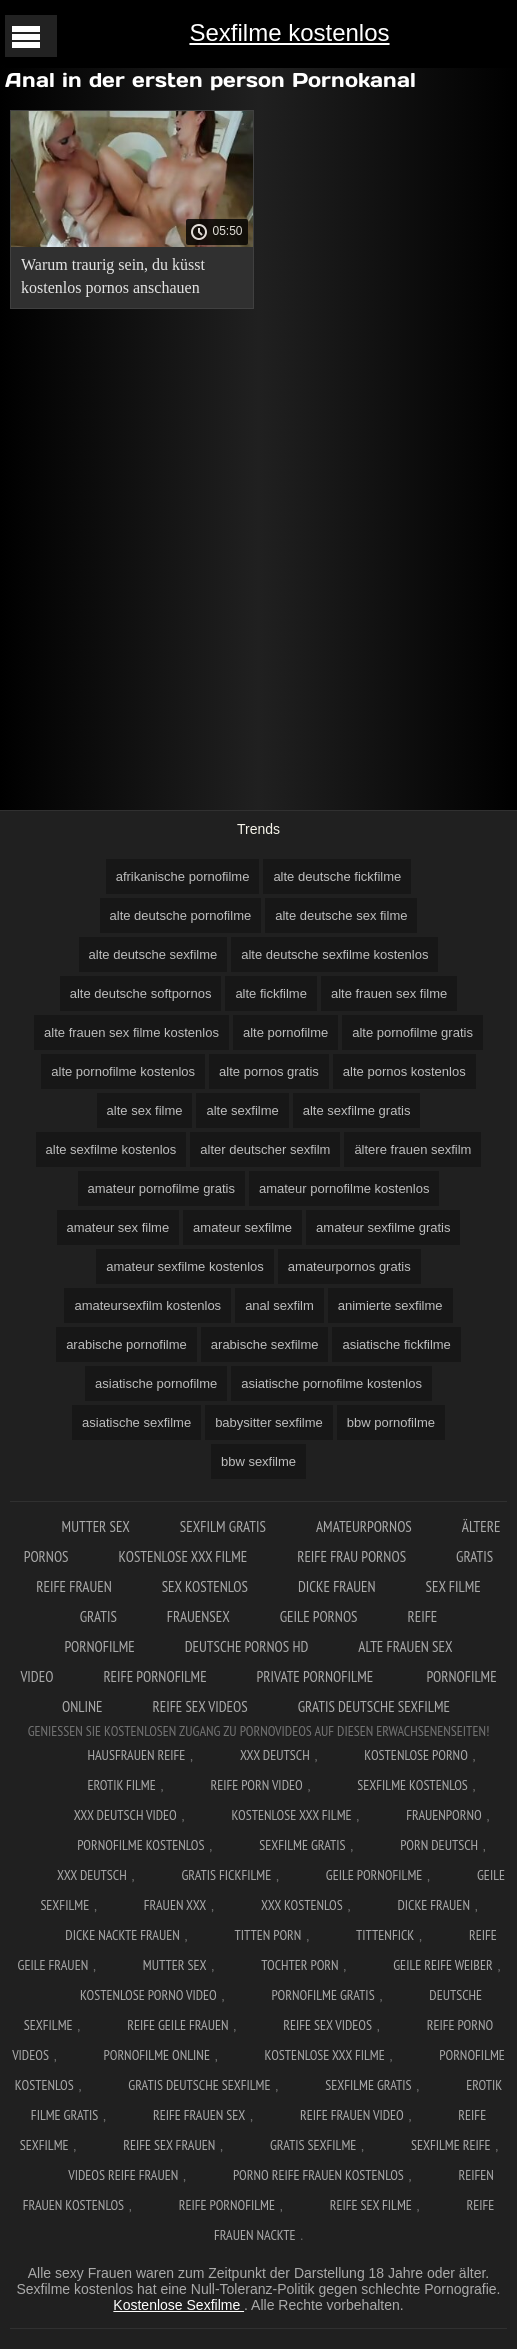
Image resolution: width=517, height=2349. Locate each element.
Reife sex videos (200, 1706)
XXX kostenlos (302, 1905)
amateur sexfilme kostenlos (185, 1266)
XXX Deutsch (275, 1755)
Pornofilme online (157, 2055)
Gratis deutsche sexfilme (374, 1706)
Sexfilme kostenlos (289, 32)
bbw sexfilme (258, 1461)
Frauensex (198, 1616)
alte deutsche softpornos (141, 993)
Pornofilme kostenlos (140, 1845)
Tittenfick (385, 1935)
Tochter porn (299, 1965)
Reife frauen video (352, 2115)
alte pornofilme (285, 1032)
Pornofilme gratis (322, 1995)
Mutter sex (96, 1526)
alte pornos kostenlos (404, 1071)
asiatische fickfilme (396, 1344)
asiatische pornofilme (156, 1383)
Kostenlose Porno (416, 1755)
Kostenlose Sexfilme (178, 2305)
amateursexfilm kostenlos (147, 1305)
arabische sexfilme (265, 1344)
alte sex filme (145, 1110)
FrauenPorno (443, 1815)
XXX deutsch (92, 1875)
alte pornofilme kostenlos (123, 1071)
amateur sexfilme (242, 1227)
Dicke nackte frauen (122, 1935)
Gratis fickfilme (226, 1875)
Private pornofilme (317, 1676)
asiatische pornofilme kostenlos (331, 1383)
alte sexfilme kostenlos (111, 1149)
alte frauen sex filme (389, 993)
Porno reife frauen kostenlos (318, 2175)
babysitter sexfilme (269, 1422)
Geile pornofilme (374, 1875)
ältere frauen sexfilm (412, 1149)
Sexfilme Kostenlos (412, 1785)
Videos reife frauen (123, 2175)
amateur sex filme (118, 1227)
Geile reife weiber (442, 1965)
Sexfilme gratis (302, 1845)
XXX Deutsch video (125, 1815)
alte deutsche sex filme (341, 915)
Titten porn (267, 1935)
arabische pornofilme (126, 1344)
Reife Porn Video (256, 1785)
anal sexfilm (279, 1305)
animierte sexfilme (390, 1305)
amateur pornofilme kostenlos (344, 1188)
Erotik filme (121, 1785)
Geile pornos (319, 1616)
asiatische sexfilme (136, 1422)
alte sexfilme (242, 1110)
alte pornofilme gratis (412, 1032)
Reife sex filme (371, 2205)
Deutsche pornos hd (247, 1646)
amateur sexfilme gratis (383, 1227)
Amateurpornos (364, 1526)
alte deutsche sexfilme (153, 954)
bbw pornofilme (391, 1422)
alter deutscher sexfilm (265, 1149)
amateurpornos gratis (349, 1266)
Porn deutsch (439, 1845)
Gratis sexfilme (313, 2145)
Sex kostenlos (205, 1586)
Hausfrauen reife (136, 1755)
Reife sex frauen (169, 2145)
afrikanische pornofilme (183, 876)
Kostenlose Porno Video (148, 1995)
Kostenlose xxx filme (183, 1556)
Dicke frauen (337, 1586)
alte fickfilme (271, 993)
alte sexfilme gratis (357, 1110)
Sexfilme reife (451, 2145)
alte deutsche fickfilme (337, 876)
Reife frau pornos (351, 1556)
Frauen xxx (175, 1905)
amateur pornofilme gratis (161, 1188)
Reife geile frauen (177, 2025)
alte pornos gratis (269, 1071)
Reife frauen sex (199, 2115)
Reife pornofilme (154, 1676)
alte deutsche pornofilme (181, 915)
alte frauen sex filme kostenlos (131, 1032)
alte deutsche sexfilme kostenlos (334, 954)
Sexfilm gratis (223, 1526)
